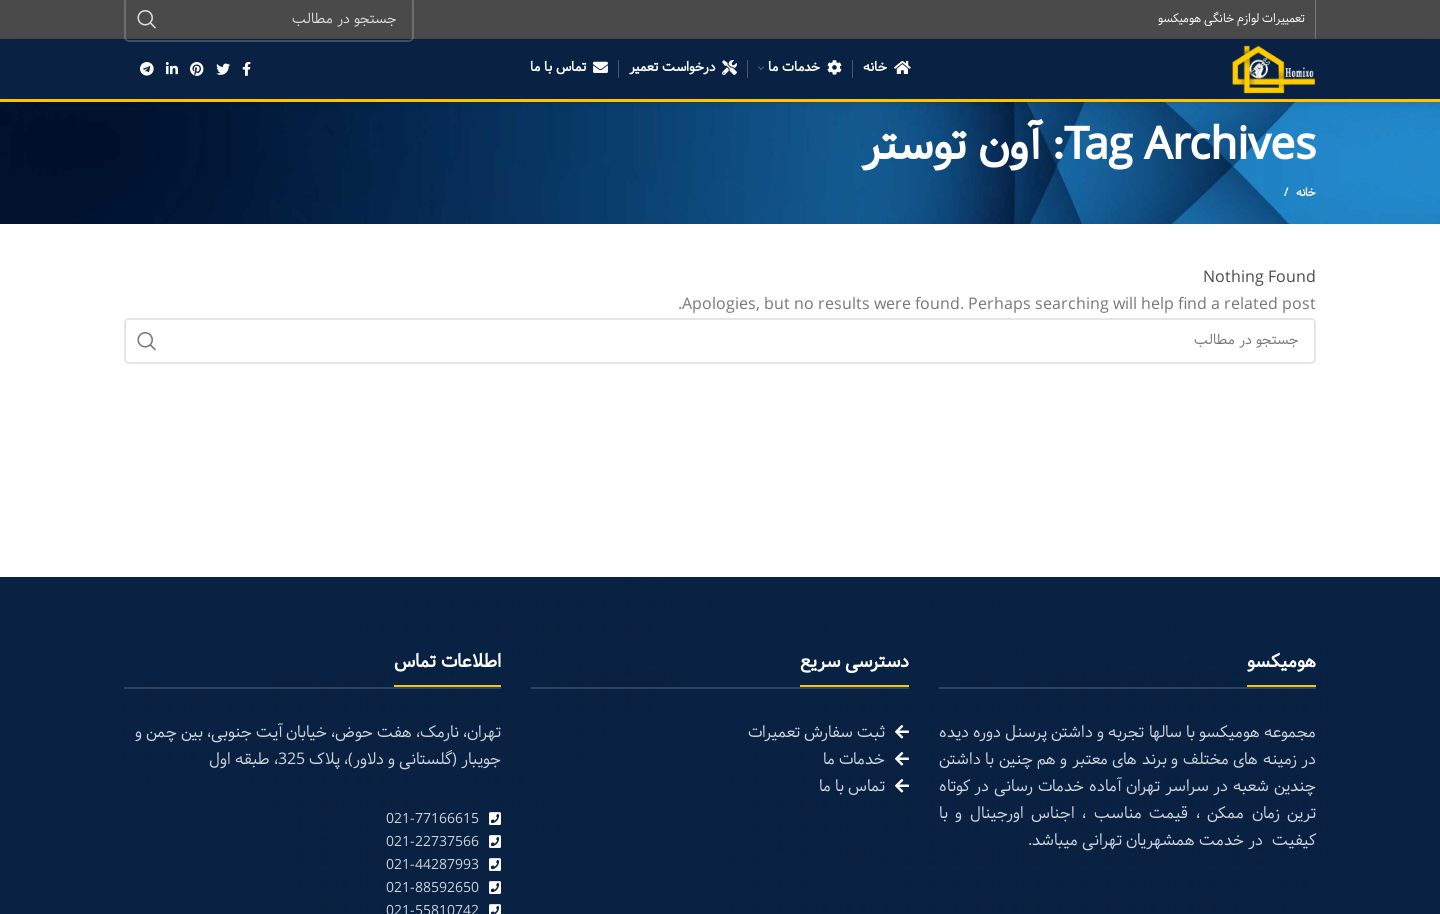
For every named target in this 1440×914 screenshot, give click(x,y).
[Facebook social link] (246, 70)
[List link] (312, 820)
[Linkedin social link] (172, 70)
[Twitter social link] (223, 70)
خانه (1306, 194)
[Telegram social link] (147, 70)
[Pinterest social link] (197, 70)
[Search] (720, 342)
